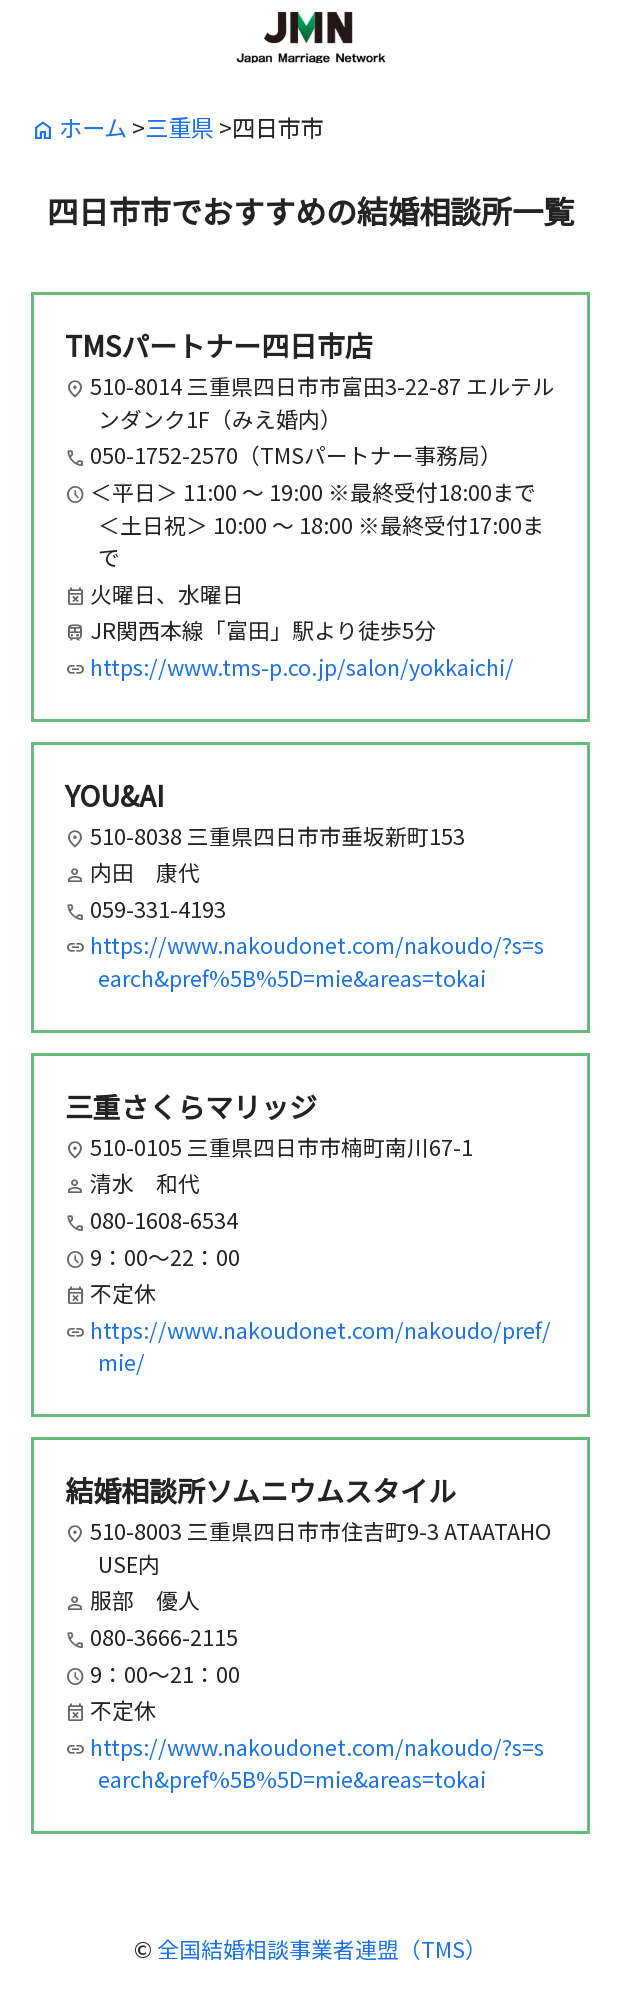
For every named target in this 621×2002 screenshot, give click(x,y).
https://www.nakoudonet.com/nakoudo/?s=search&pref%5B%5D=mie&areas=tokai (317, 961)
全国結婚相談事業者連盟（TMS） (322, 1948)
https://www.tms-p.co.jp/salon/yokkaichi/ (302, 666)
